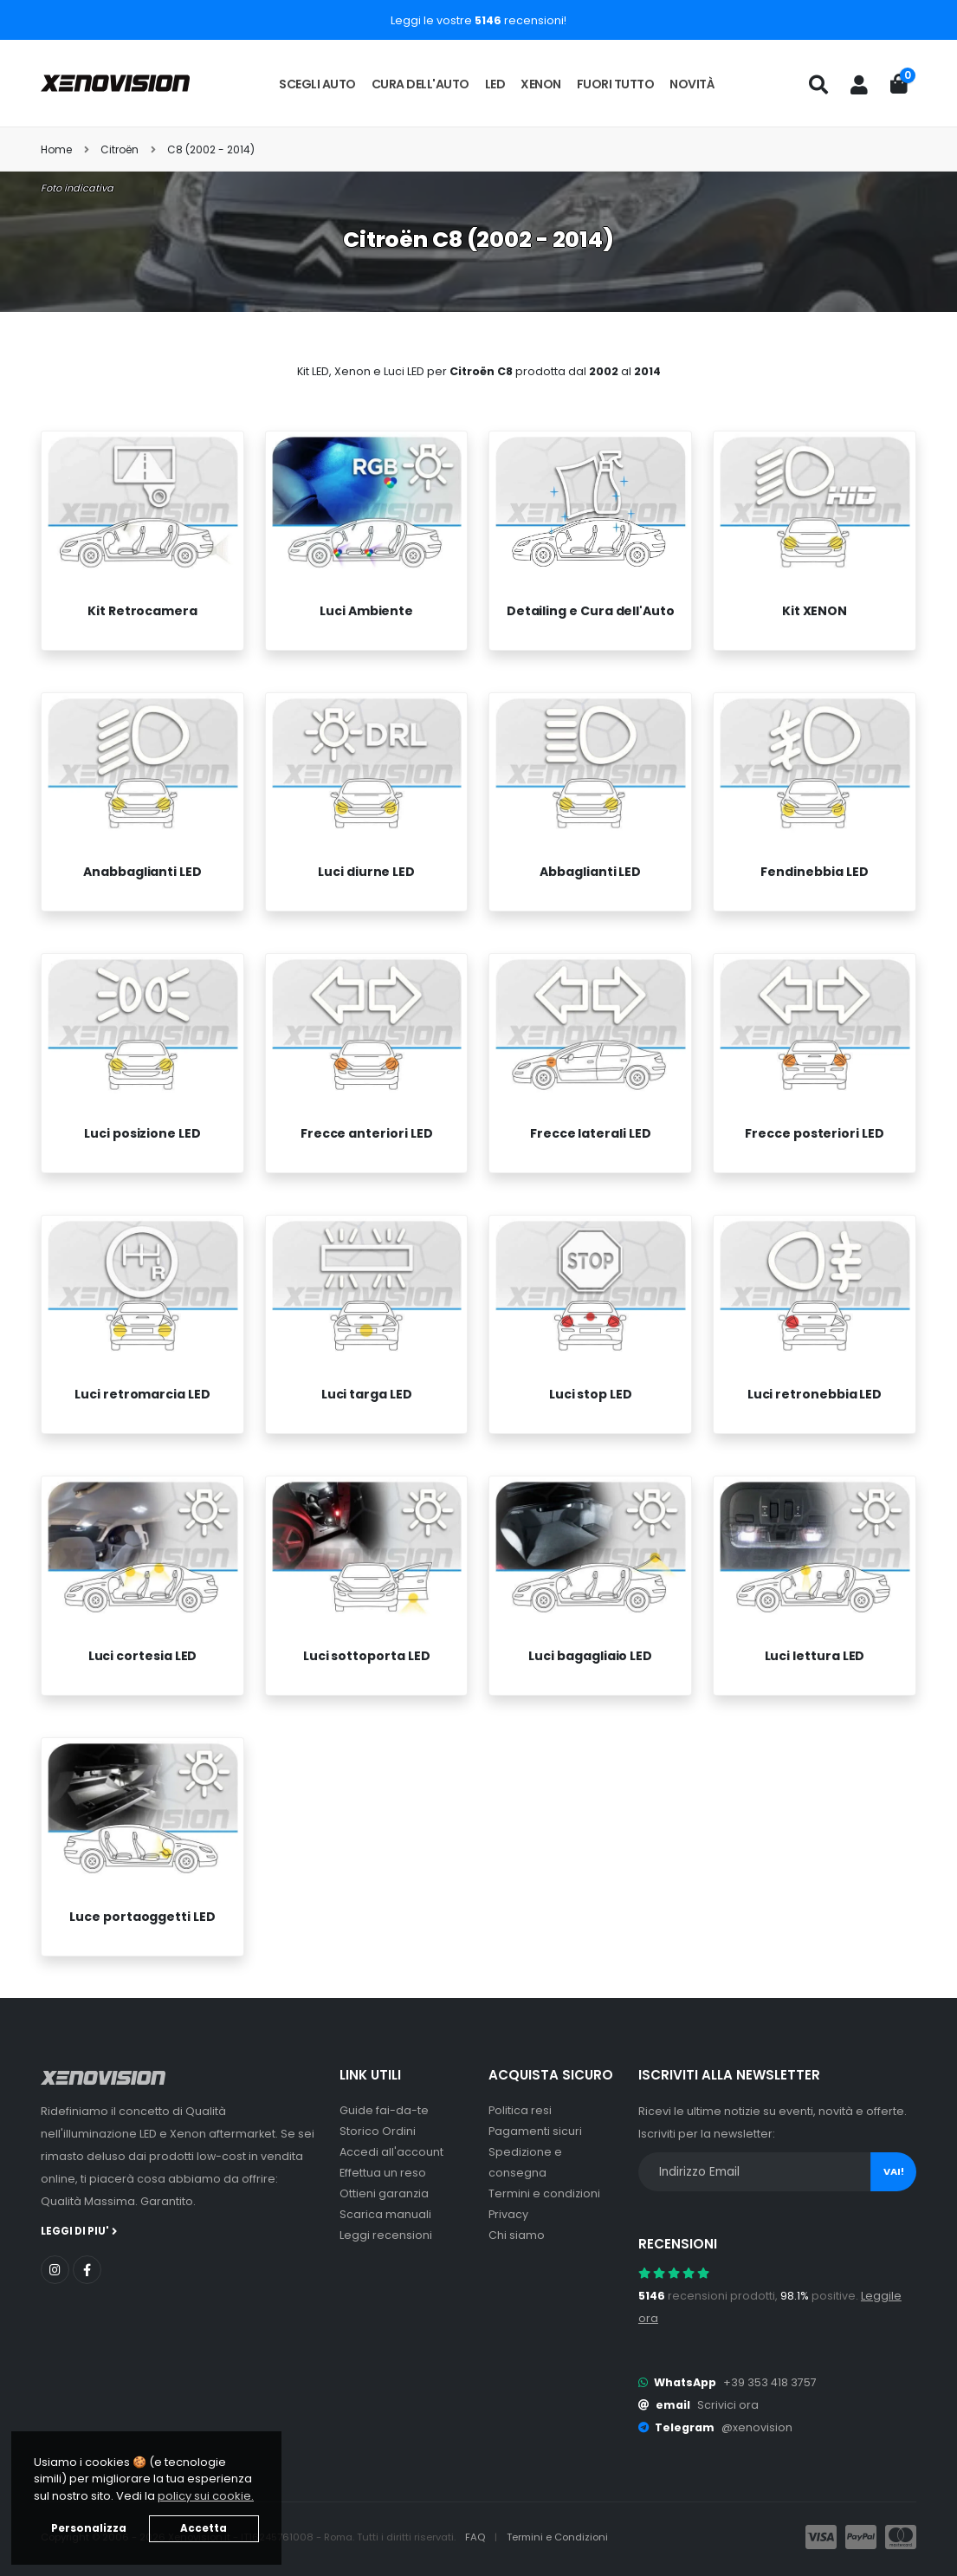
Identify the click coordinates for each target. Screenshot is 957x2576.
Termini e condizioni (544, 2193)
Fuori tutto (616, 84)
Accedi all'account (391, 2152)
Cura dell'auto (420, 84)
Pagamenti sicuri (535, 2131)
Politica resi (520, 2110)
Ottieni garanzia (384, 2193)
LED (495, 84)
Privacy (508, 2214)
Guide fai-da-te (384, 2110)
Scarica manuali (385, 2214)
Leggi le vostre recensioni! (478, 20)
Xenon (541, 84)
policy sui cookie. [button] (206, 2496)
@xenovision (756, 2427)
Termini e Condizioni (557, 2537)
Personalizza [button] (88, 2528)
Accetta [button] (203, 2528)
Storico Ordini (377, 2131)
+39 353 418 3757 (770, 2382)
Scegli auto (317, 84)
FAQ (476, 2537)
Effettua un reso (382, 2172)
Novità (692, 84)
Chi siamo (516, 2235)
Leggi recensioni (385, 2235)
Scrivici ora (728, 2405)
